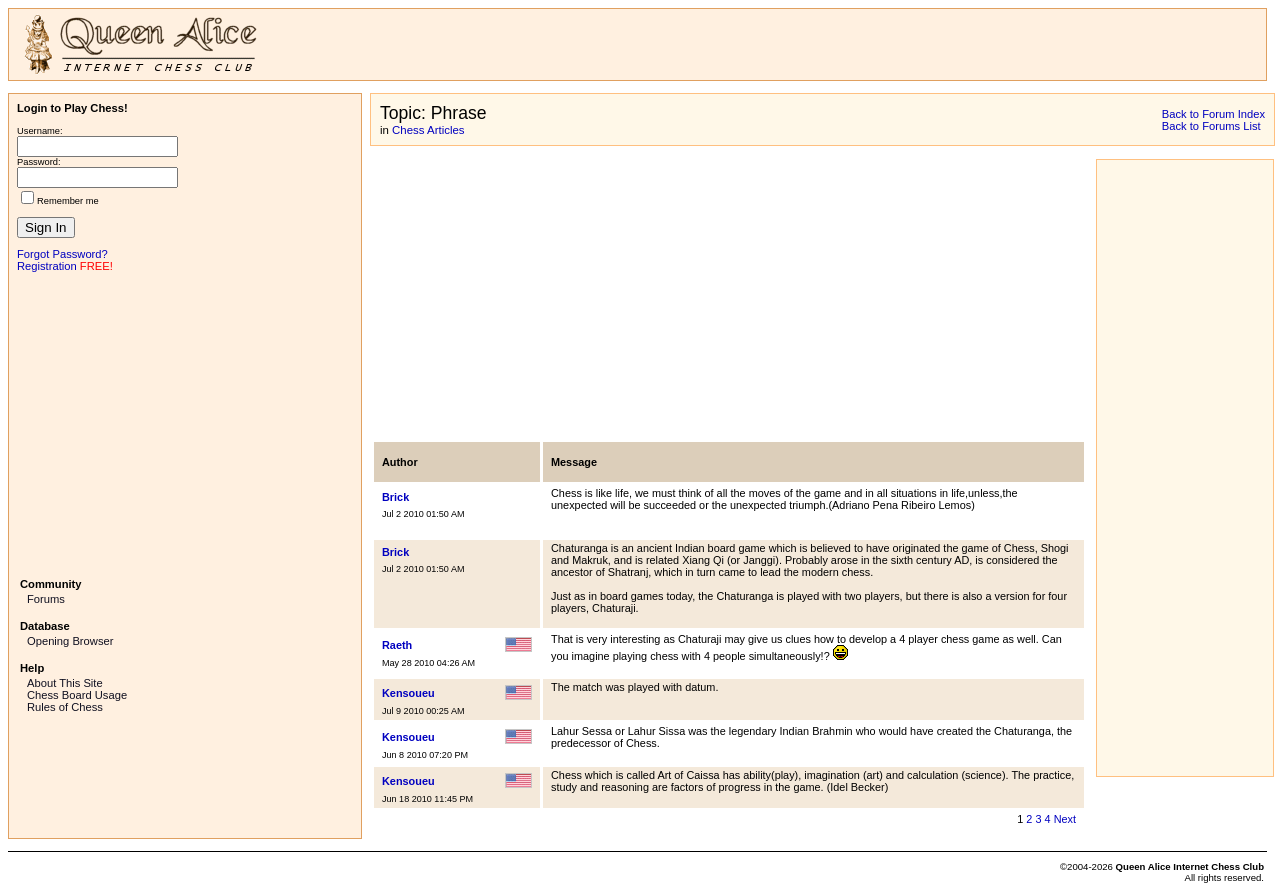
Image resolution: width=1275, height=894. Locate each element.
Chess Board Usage (77, 695)
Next (1065, 819)
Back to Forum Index (1213, 114)
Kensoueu (408, 693)
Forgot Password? (62, 254)
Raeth (397, 645)
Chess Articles (428, 130)
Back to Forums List (1211, 126)
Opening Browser (70, 641)
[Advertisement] (185, 423)
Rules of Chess (65, 707)
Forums (46, 599)
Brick (395, 497)
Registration (47, 266)
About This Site (65, 683)
